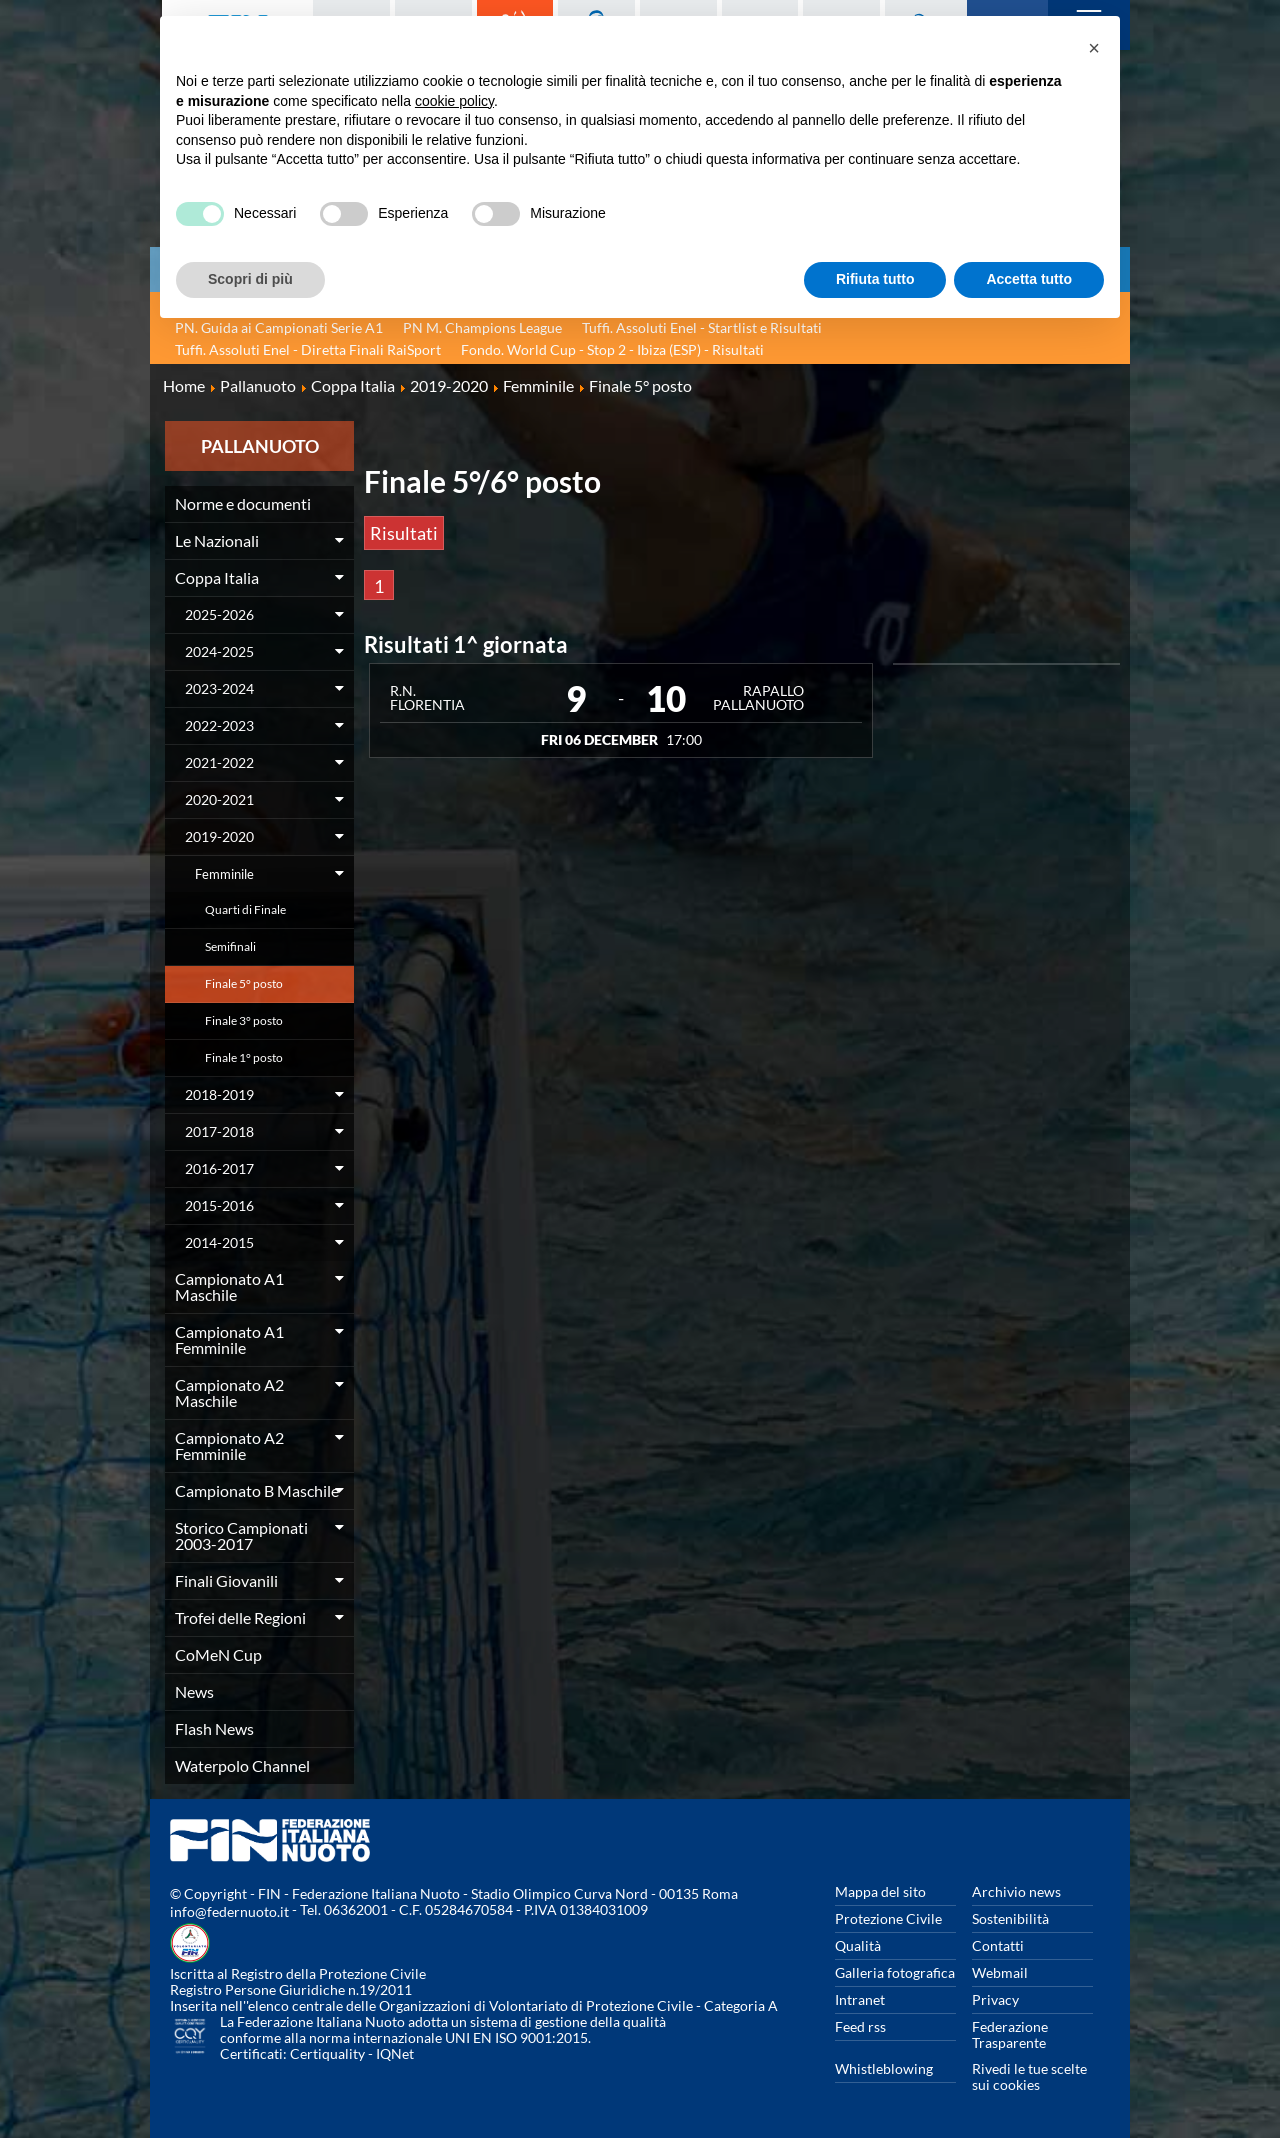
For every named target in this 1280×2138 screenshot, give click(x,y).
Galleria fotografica (895, 1972)
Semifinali (230, 946)
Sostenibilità (1010, 1918)
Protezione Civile (888, 1918)
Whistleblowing (884, 2068)
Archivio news (1016, 1891)
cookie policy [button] (454, 101)
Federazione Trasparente (1010, 2034)
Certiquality (327, 2053)
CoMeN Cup (218, 1654)
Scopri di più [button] (250, 279)
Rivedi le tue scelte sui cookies (1029, 2076)
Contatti (998, 1945)
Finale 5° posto (244, 983)
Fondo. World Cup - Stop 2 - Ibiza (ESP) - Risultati (612, 349)
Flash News (214, 1728)
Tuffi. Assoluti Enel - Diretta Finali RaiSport (308, 349)
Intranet (860, 1999)
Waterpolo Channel (242, 1765)
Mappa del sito (880, 1891)
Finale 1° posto (244, 1057)
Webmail (1000, 1972)
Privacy (995, 1999)
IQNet (395, 2053)
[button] (1094, 48)
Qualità (858, 1945)
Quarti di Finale (245, 909)
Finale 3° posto (244, 1020)
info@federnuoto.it (229, 1911)
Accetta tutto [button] (1029, 279)
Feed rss (860, 2026)
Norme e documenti (243, 503)
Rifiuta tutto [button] (875, 279)
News (194, 1691)
